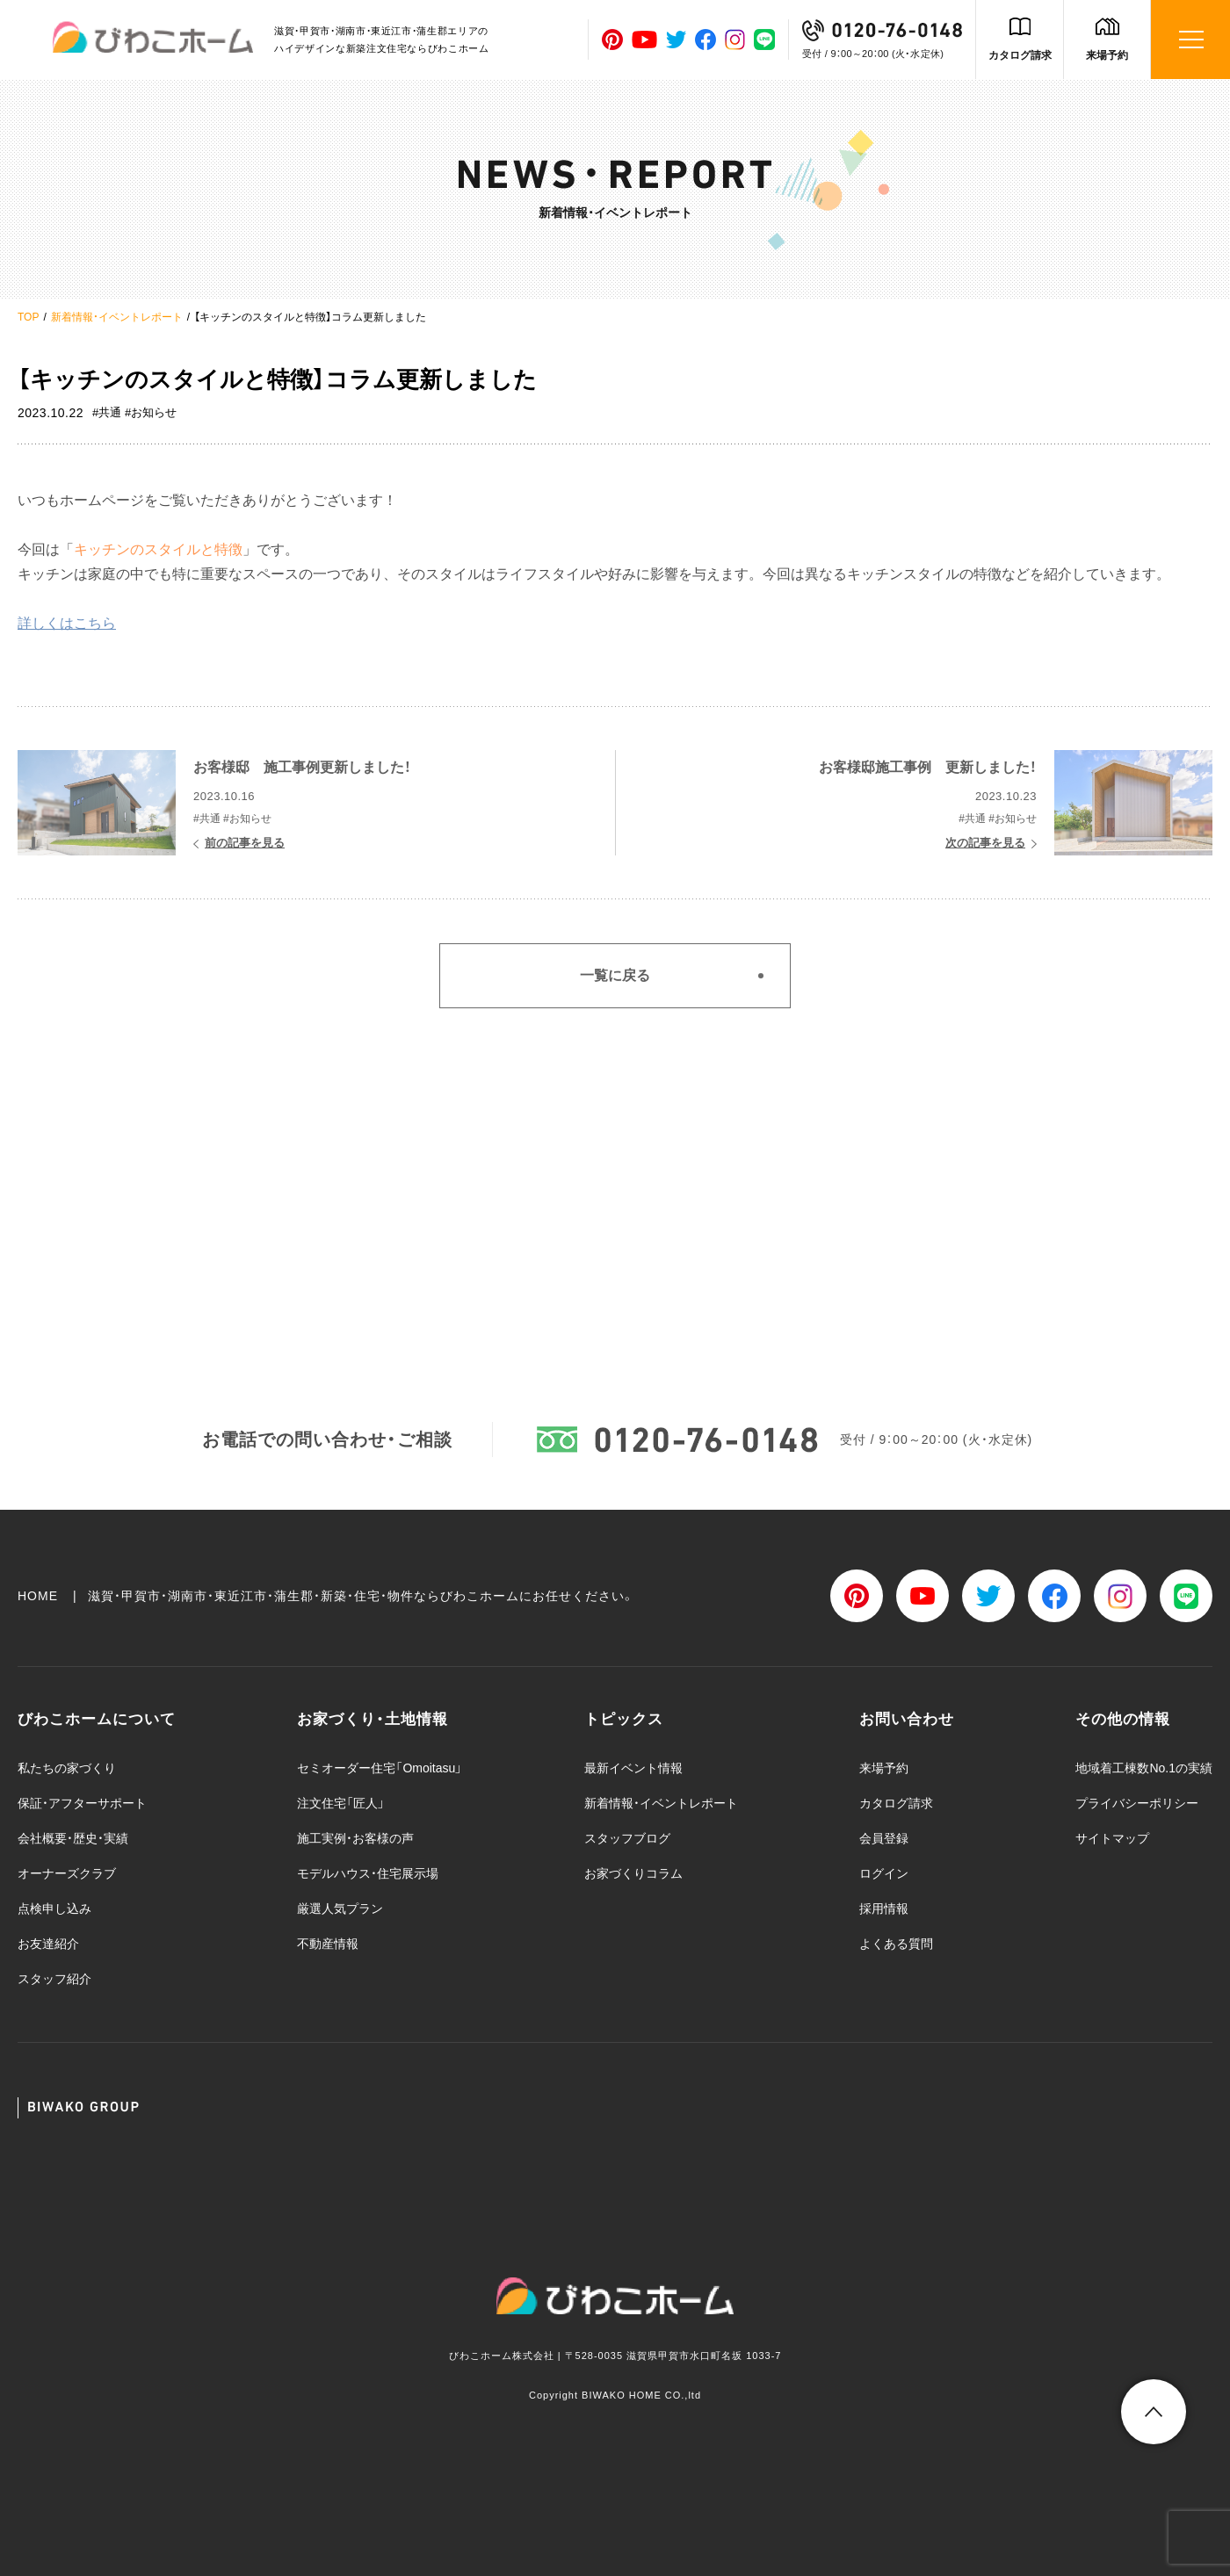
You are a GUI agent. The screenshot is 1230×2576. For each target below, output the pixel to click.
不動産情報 (327, 1944)
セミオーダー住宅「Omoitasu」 (379, 1768)
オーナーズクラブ (67, 1873)
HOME (38, 1596)
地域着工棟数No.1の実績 (1143, 1768)
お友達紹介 (48, 1944)
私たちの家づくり (67, 1768)
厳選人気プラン (340, 1908)
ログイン (883, 1873)
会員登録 (883, 1838)
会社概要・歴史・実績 (73, 1838)
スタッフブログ (627, 1838)
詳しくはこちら (67, 623)
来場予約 (1107, 55)
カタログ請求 (1020, 55)
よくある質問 (896, 1944)
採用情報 (883, 1908)
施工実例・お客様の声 (355, 1838)
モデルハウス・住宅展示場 (367, 1873)
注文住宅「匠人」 (341, 1803)
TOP (28, 317)
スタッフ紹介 (54, 1979)
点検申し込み (54, 1908)
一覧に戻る (615, 975)
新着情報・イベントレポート (117, 317)
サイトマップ (1112, 1838)
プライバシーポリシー (1136, 1803)
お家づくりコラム (633, 1873)
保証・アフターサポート (82, 1803)
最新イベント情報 (633, 1768)
